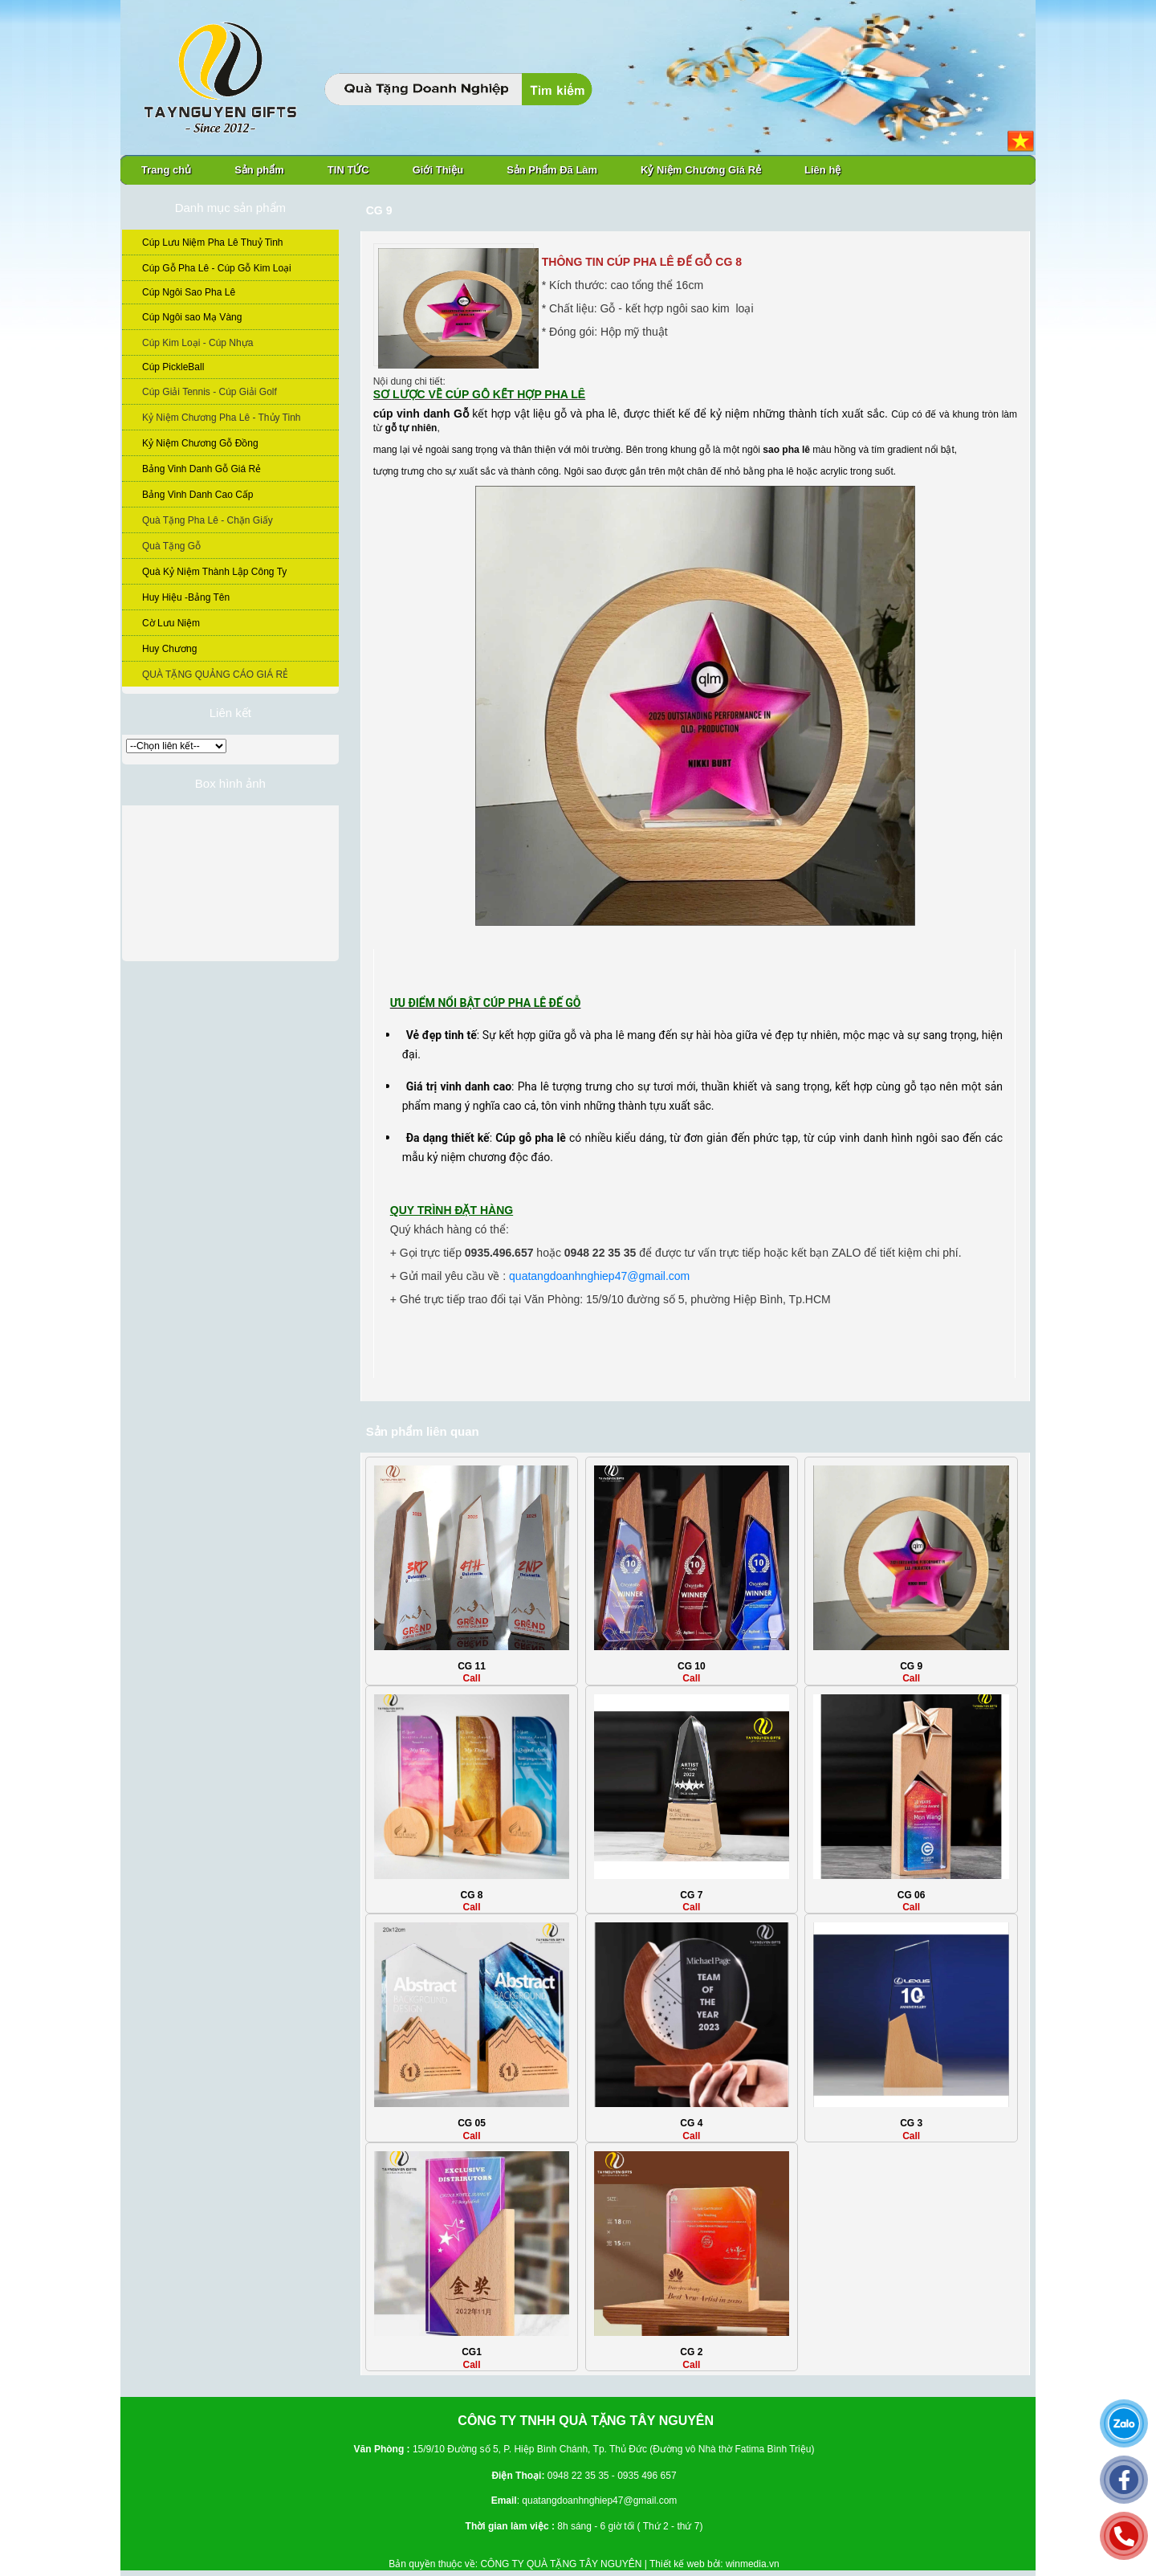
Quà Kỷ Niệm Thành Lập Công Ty (214, 571)
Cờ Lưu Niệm (171, 623)
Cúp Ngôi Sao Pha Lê (188, 292)
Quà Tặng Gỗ (171, 546)
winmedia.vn (752, 2564)
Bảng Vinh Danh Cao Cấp (198, 494)
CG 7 (691, 1895)
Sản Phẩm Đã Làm (552, 170)
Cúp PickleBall (173, 367)
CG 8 (472, 1895)
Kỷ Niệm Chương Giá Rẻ (701, 170)
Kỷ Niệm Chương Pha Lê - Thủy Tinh (221, 417)
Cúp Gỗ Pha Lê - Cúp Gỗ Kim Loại (216, 268)
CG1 (472, 2352)
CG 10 (692, 1666)
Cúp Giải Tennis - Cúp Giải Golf (209, 391)
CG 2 (691, 2352)
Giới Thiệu (438, 170)
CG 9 (911, 1666)
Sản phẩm (259, 170)
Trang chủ (166, 170)
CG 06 (912, 1895)
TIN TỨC (348, 170)
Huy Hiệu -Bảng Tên (186, 597)
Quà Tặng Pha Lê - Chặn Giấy (207, 520)
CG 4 (691, 2123)
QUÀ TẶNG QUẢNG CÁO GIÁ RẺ (215, 674)
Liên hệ (822, 170)
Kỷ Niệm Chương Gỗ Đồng (200, 443)
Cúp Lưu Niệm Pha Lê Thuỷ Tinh (212, 242)
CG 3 (911, 2123)
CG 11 (472, 1666)
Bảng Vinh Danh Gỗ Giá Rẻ (201, 469)
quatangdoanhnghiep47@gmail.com (599, 1276)
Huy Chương (169, 648)
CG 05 (472, 2123)
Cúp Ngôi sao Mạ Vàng (192, 317)
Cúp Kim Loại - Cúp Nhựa (197, 342)
